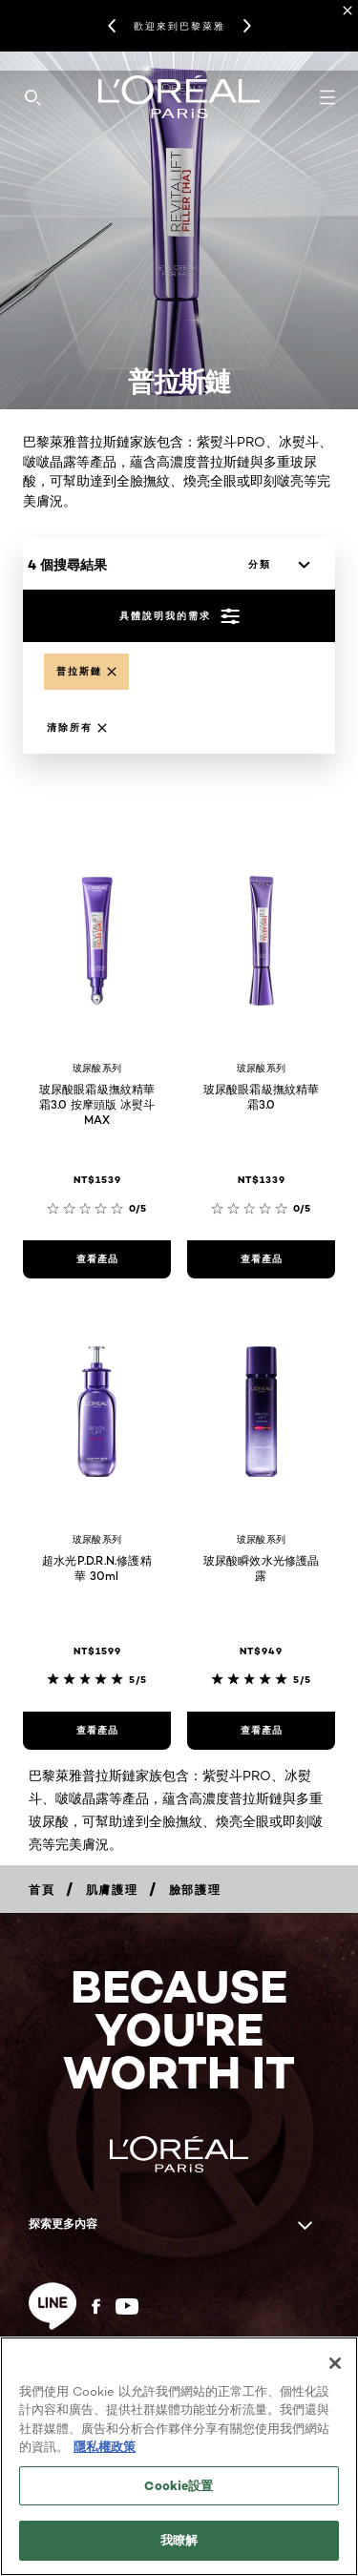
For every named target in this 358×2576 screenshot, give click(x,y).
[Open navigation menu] (327, 97)
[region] (179, 2456)
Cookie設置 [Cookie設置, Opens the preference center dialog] (178, 2485)
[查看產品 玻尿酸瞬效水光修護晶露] (261, 1731)
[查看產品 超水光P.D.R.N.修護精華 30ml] (97, 1731)
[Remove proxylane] (86, 672)
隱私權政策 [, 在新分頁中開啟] (105, 2446)
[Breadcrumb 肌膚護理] (112, 1889)
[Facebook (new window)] (96, 2306)
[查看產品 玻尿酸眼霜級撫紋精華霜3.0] (261, 1259)
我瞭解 (179, 2539)
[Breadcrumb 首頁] (42, 1889)
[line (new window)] (52, 2306)
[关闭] (335, 2363)
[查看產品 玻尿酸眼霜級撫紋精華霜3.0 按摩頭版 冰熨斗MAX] (97, 1259)
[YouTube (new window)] (127, 2306)
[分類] (274, 564)
